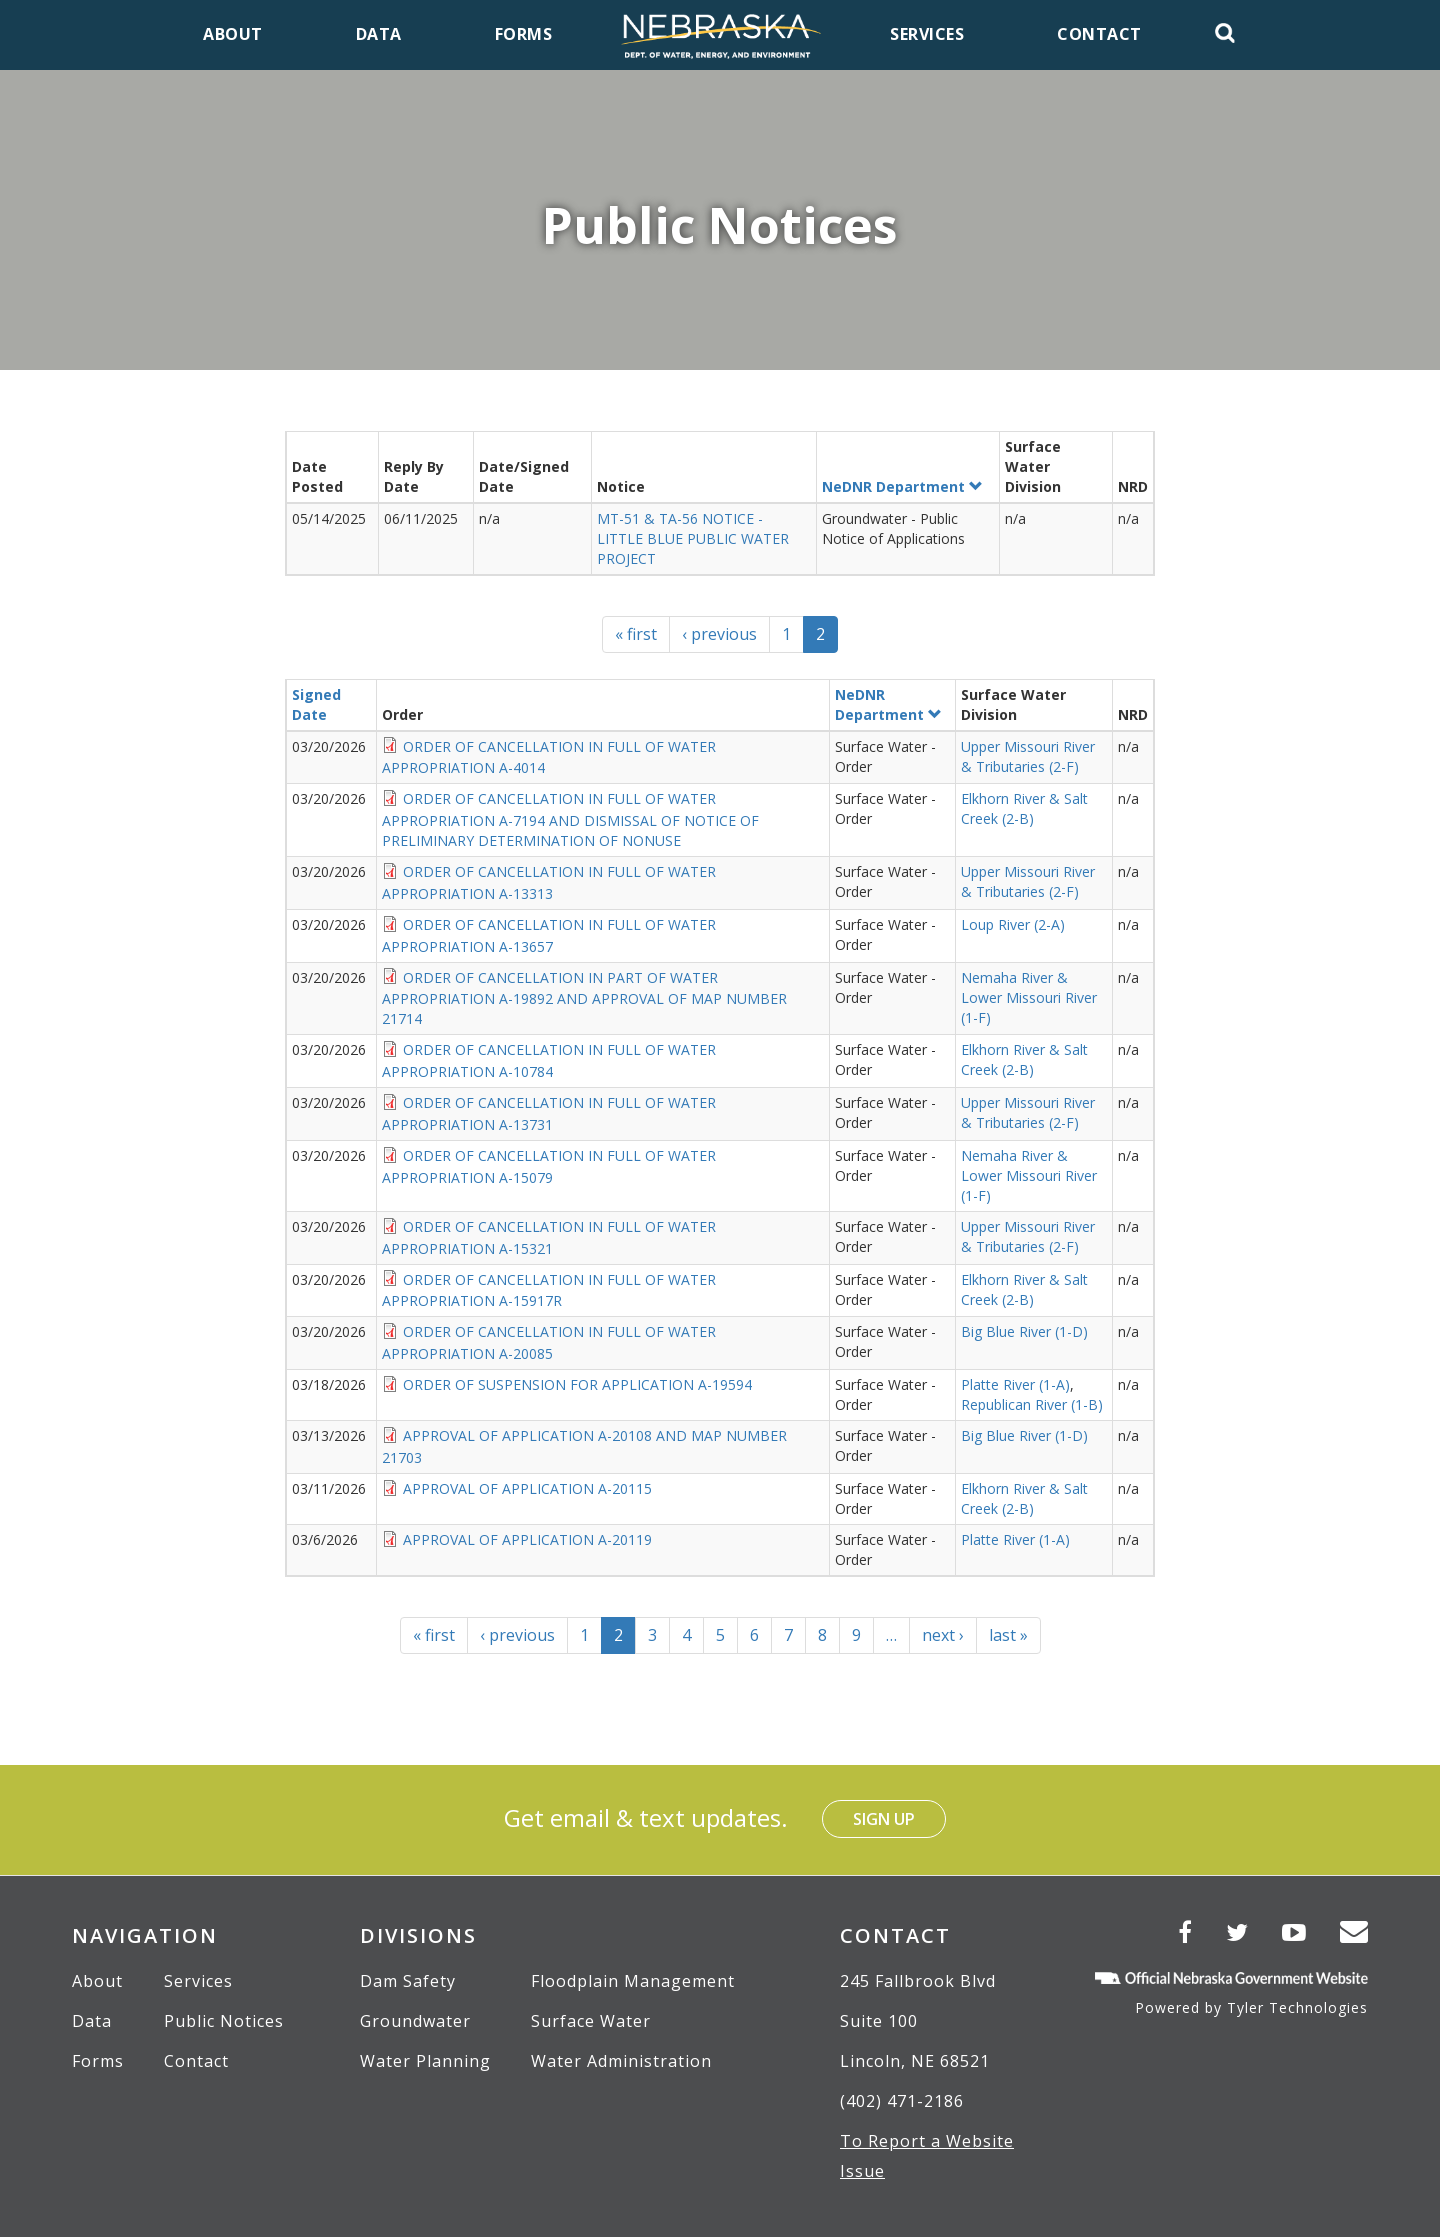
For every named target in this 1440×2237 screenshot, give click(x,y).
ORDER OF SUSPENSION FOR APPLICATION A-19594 (577, 1384)
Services (198, 1981)
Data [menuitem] (379, 34)
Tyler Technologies (1297, 2007)
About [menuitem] (233, 34)
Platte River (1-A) (1015, 1384)
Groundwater (415, 2021)
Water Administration (621, 2061)
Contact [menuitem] (1099, 34)
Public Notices (224, 2021)
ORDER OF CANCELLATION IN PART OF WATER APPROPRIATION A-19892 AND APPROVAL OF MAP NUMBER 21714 (584, 998)
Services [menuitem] (927, 34)
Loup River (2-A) (1013, 924)
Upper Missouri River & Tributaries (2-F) (1028, 756)
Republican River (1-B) (1032, 1404)
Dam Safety (408, 1981)
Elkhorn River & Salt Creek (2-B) (1024, 808)
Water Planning (425, 2061)
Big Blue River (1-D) (1024, 1331)
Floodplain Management (633, 1981)
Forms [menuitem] (524, 34)
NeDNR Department (902, 486)
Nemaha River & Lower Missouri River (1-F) (1029, 997)
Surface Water (591, 2021)
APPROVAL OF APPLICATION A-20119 (527, 1539)
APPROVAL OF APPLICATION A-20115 (527, 1488)
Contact (196, 2061)
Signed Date (316, 704)
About (97, 1981)
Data (92, 2021)
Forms (98, 2061)
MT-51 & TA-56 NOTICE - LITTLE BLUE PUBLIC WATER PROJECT (693, 538)
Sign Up (884, 1819)
